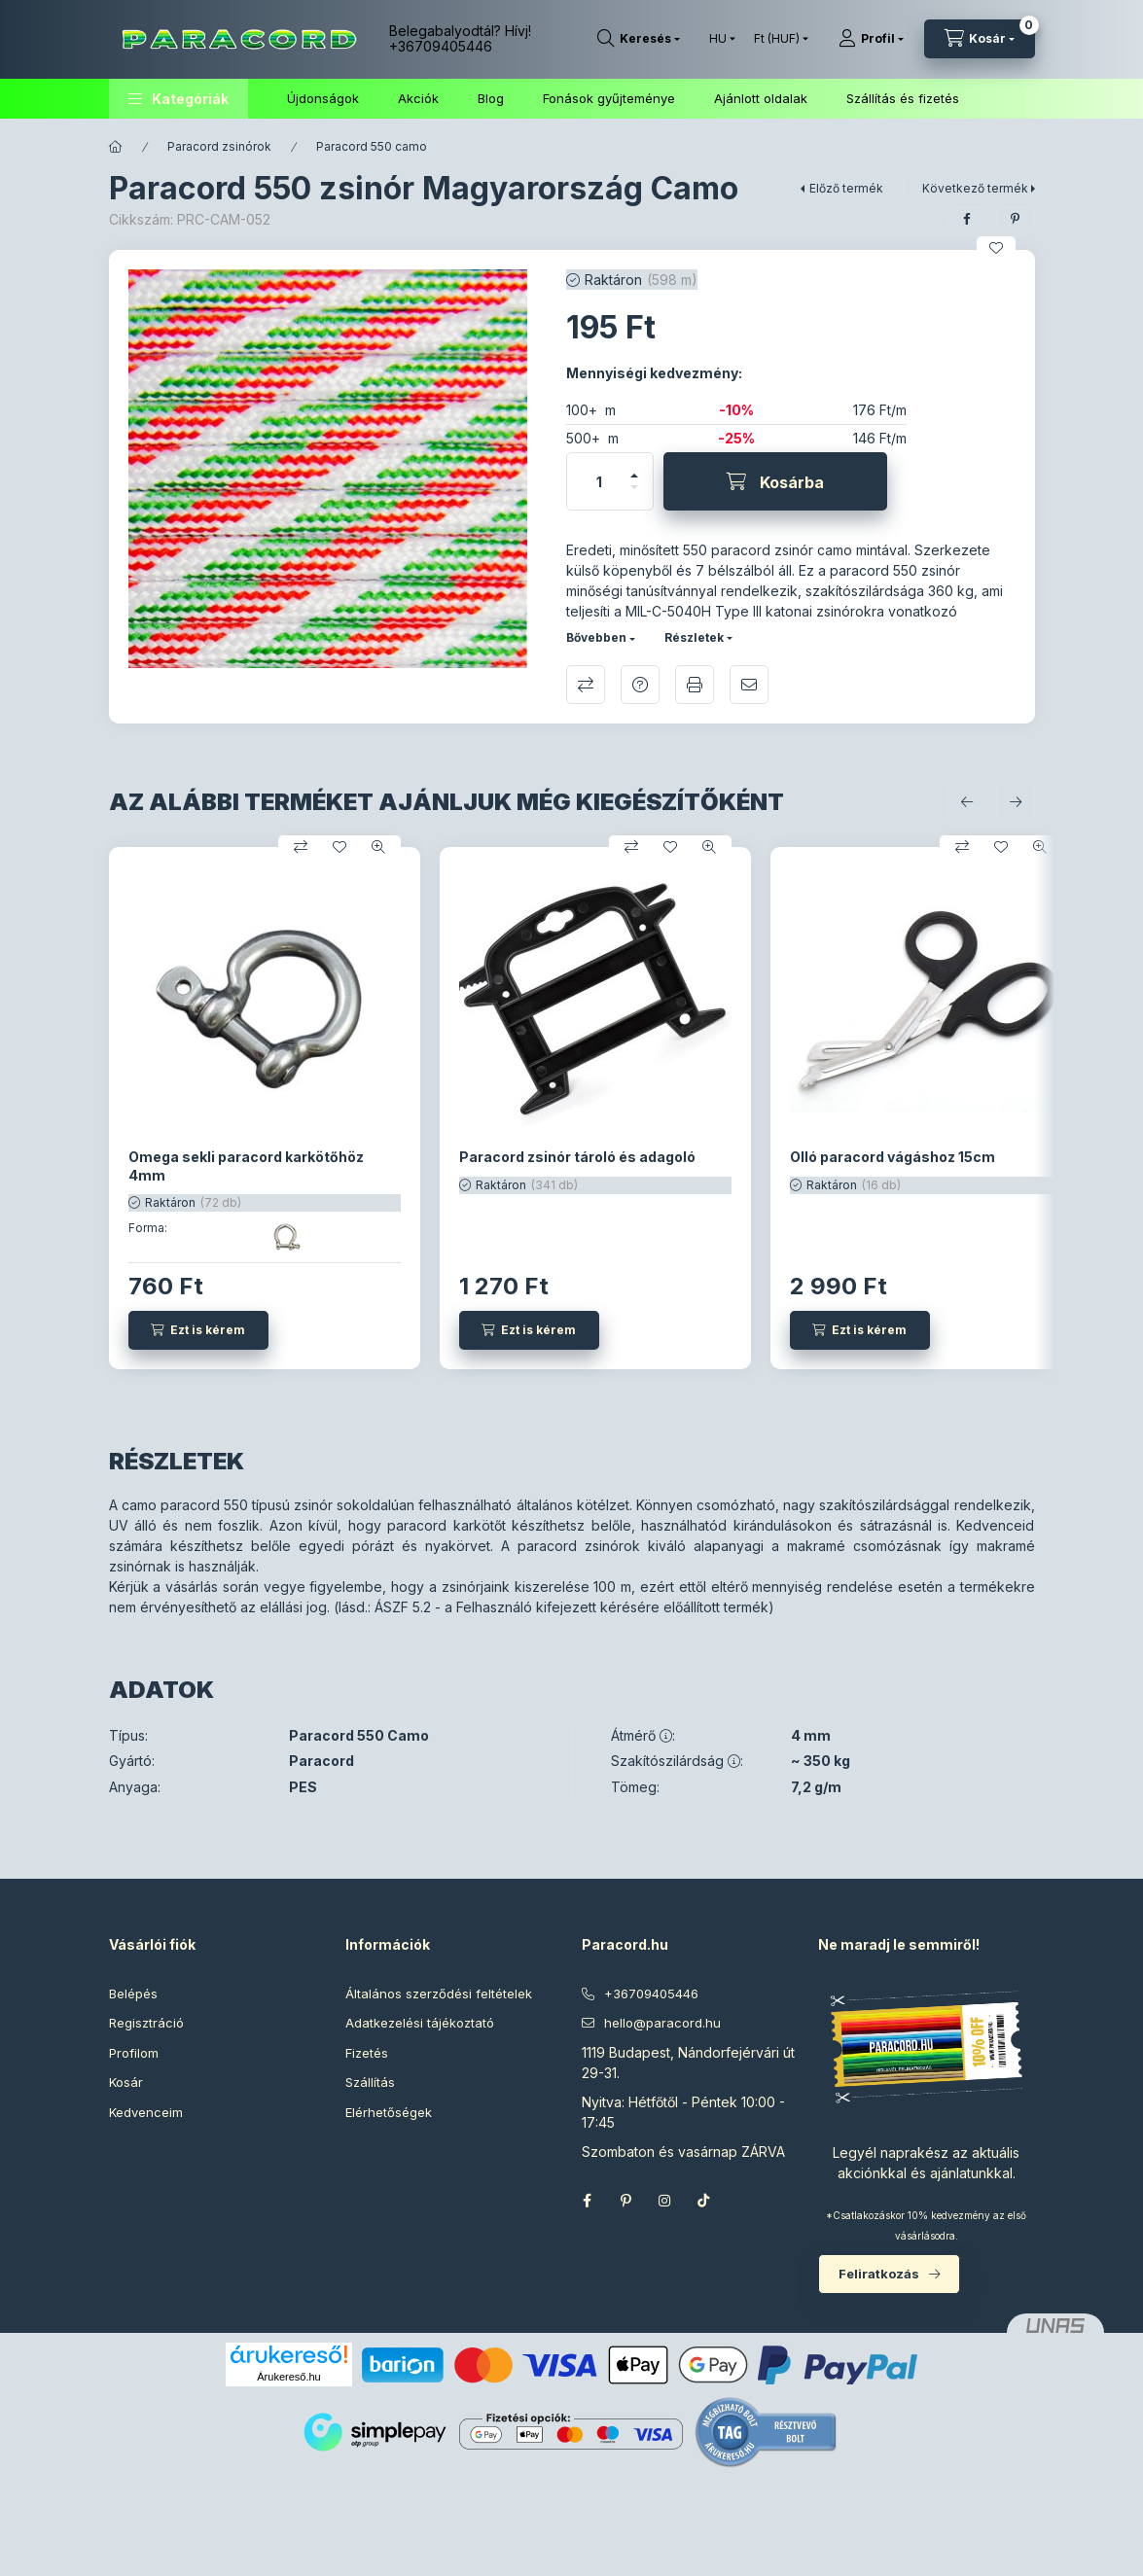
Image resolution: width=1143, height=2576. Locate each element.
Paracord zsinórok (219, 146)
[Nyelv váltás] (717, 38)
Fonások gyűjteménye (609, 98)
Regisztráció (146, 2022)
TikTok (704, 2200)
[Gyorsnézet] (378, 847)
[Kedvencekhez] (996, 248)
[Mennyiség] (599, 481)
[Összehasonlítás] (300, 847)
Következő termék (975, 188)
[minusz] (634, 495)
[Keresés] (638, 38)
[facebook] (966, 218)
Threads (743, 2200)
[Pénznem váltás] (776, 38)
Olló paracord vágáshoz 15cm (892, 1156)
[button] (178, 99)
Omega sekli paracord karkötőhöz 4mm (246, 1165)
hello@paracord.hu (662, 2022)
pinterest (626, 2200)
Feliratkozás (879, 2273)
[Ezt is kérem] (198, 1330)
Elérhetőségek (388, 2112)
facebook (587, 2200)
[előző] (966, 801)
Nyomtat (694, 684)
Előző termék (846, 188)
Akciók (418, 98)
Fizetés (366, 2053)
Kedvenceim (146, 2112)
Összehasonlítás (585, 684)
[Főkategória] (116, 147)
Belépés (133, 1993)
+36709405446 (440, 46)
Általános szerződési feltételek (438, 1993)
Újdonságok (323, 98)
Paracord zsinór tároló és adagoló (577, 1156)
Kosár (126, 2082)
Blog (491, 98)
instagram (665, 2200)
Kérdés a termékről (640, 684)
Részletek (694, 637)
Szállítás (370, 2082)
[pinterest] (1015, 218)
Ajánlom (749, 684)
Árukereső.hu (288, 2376)
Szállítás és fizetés (902, 98)
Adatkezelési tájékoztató (419, 2022)
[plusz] (634, 467)
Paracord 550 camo (371, 146)
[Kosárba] (775, 481)
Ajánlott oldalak (760, 98)
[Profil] (871, 38)
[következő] (1015, 801)
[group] (571, 1108)
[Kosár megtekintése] (979, 38)
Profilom (134, 2053)
